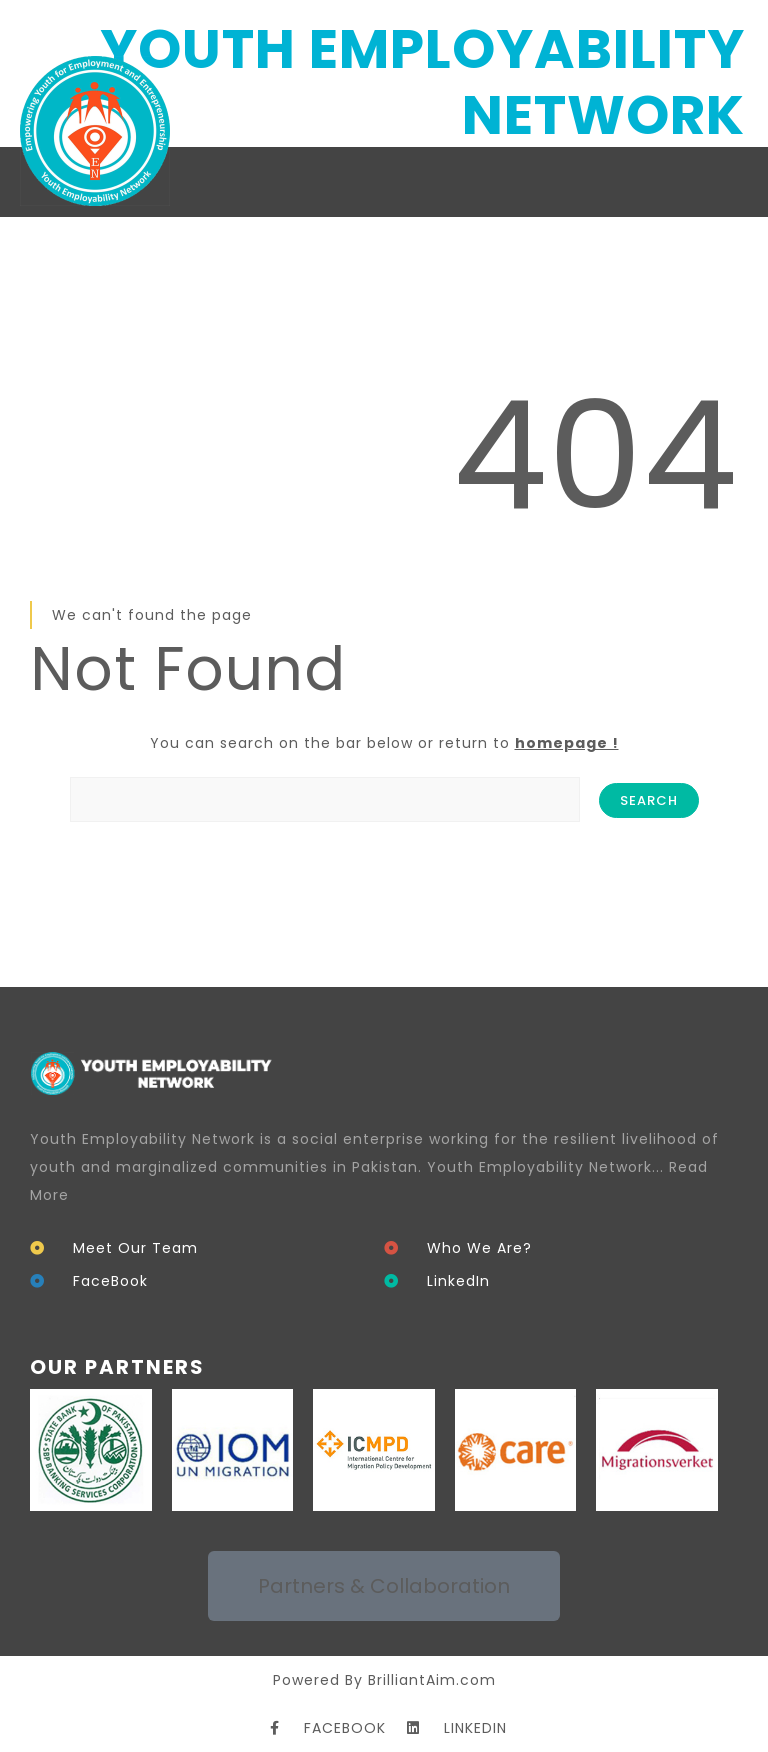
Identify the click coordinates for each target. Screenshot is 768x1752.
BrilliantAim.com (432, 1680)
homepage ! (567, 743)
